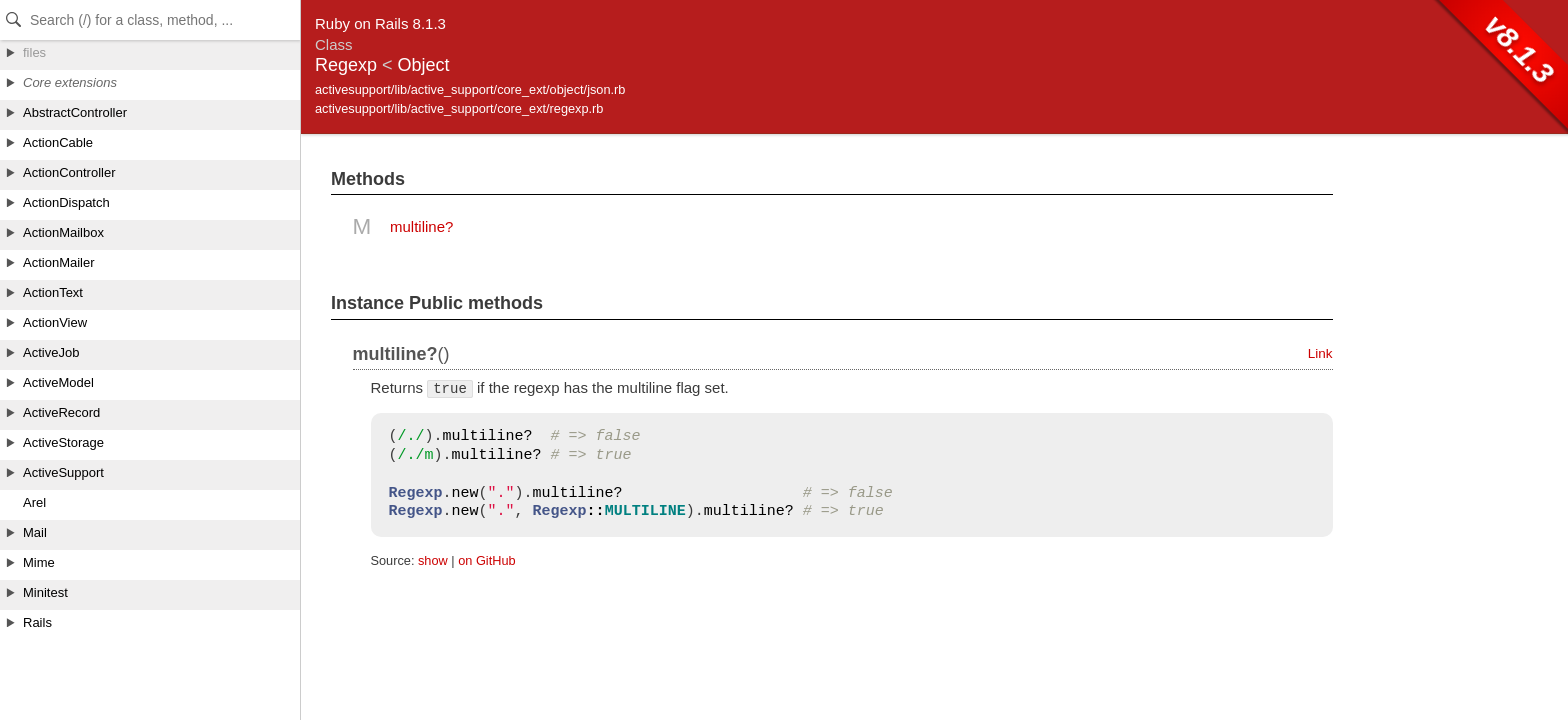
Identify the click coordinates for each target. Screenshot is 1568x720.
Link (1320, 353)
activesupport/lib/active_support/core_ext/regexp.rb (459, 108)
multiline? (421, 226)
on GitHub (486, 560)
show (433, 560)
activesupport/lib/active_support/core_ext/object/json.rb (470, 89)
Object (424, 65)
